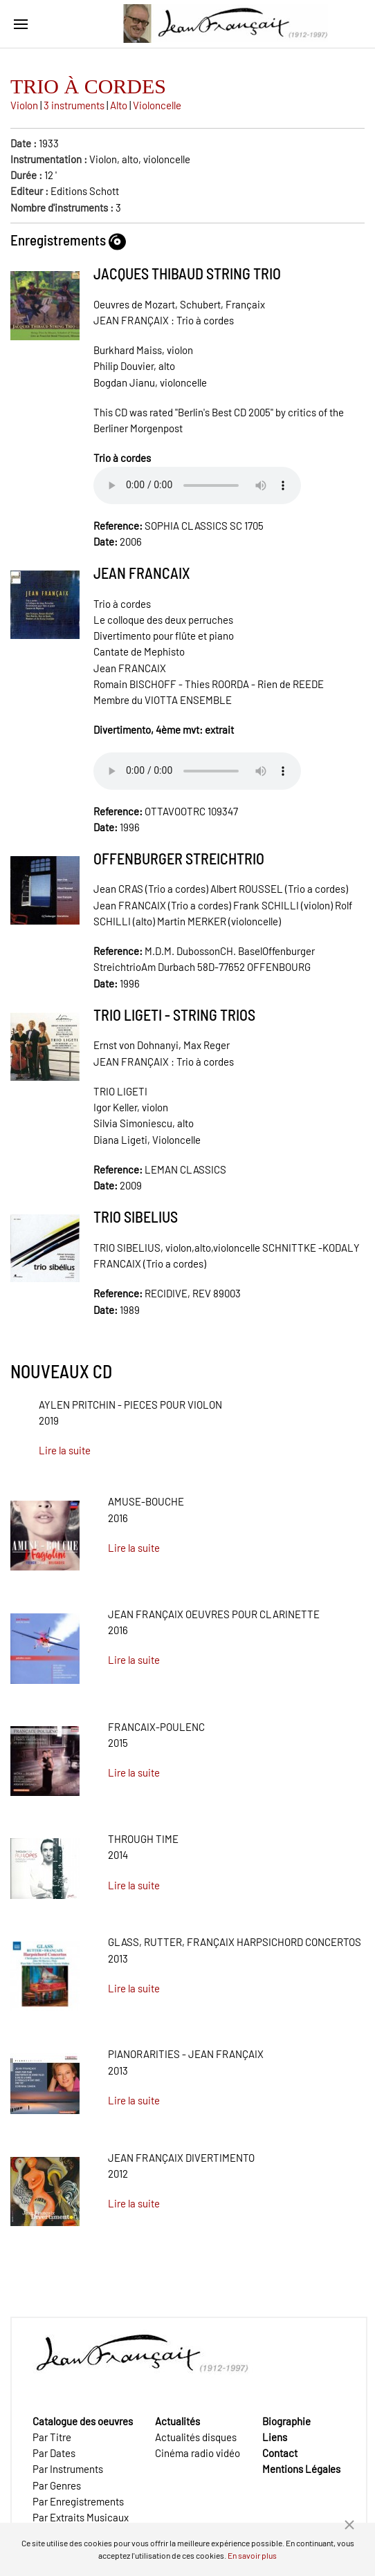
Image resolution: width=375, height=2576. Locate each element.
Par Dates (54, 2453)
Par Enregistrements (78, 2501)
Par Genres (57, 2485)
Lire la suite (65, 1450)
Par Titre (52, 2437)
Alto (118, 105)
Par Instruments (68, 2469)
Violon (24, 105)
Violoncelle (157, 105)
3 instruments (74, 105)
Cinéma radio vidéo (197, 2453)
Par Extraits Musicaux (81, 2517)
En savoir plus (252, 2555)
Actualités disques (196, 2437)
